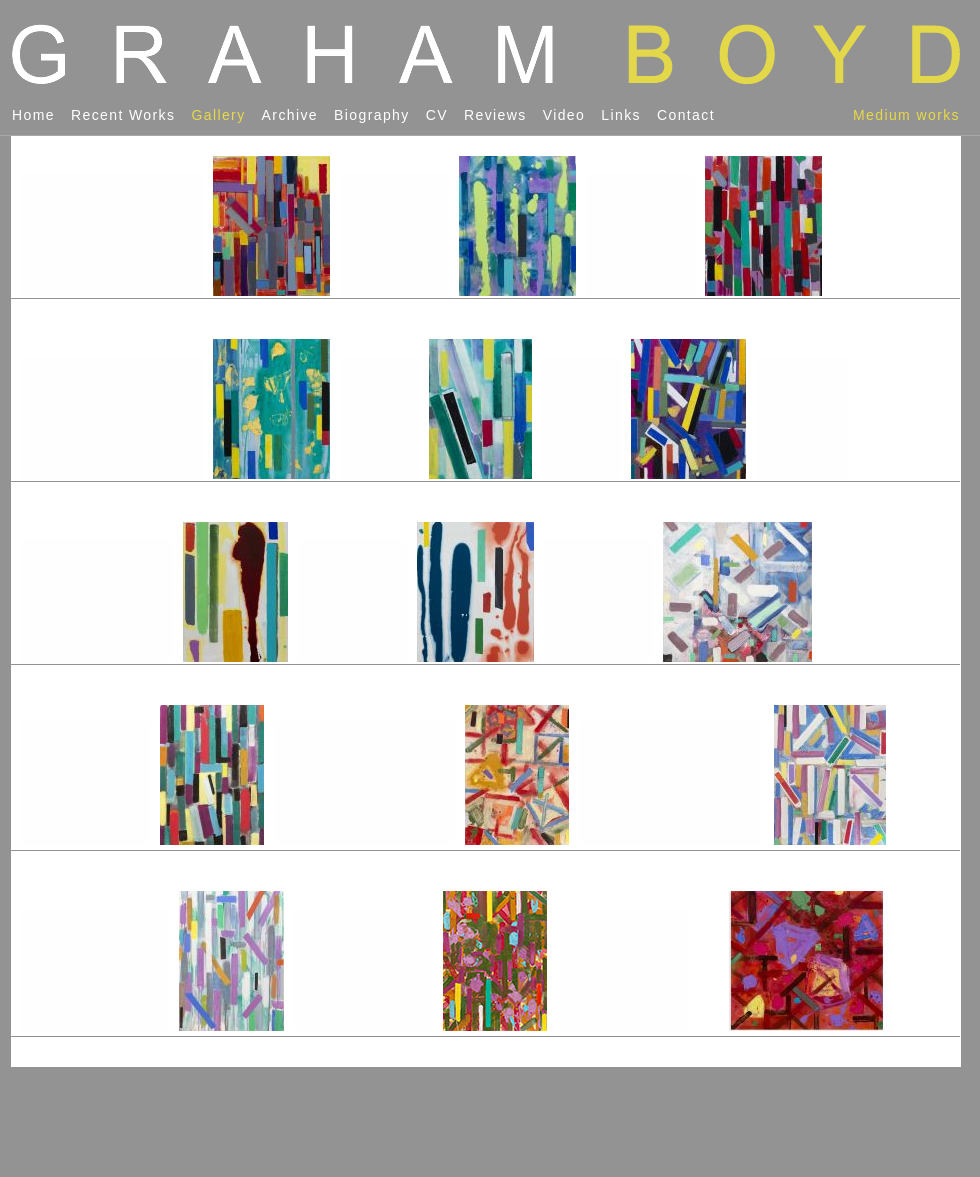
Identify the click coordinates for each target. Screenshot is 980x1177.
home (33, 115)
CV (437, 115)
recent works (123, 115)
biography (372, 115)
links (621, 115)
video (564, 115)
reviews (495, 115)
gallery (218, 115)
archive (290, 115)
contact (686, 115)
